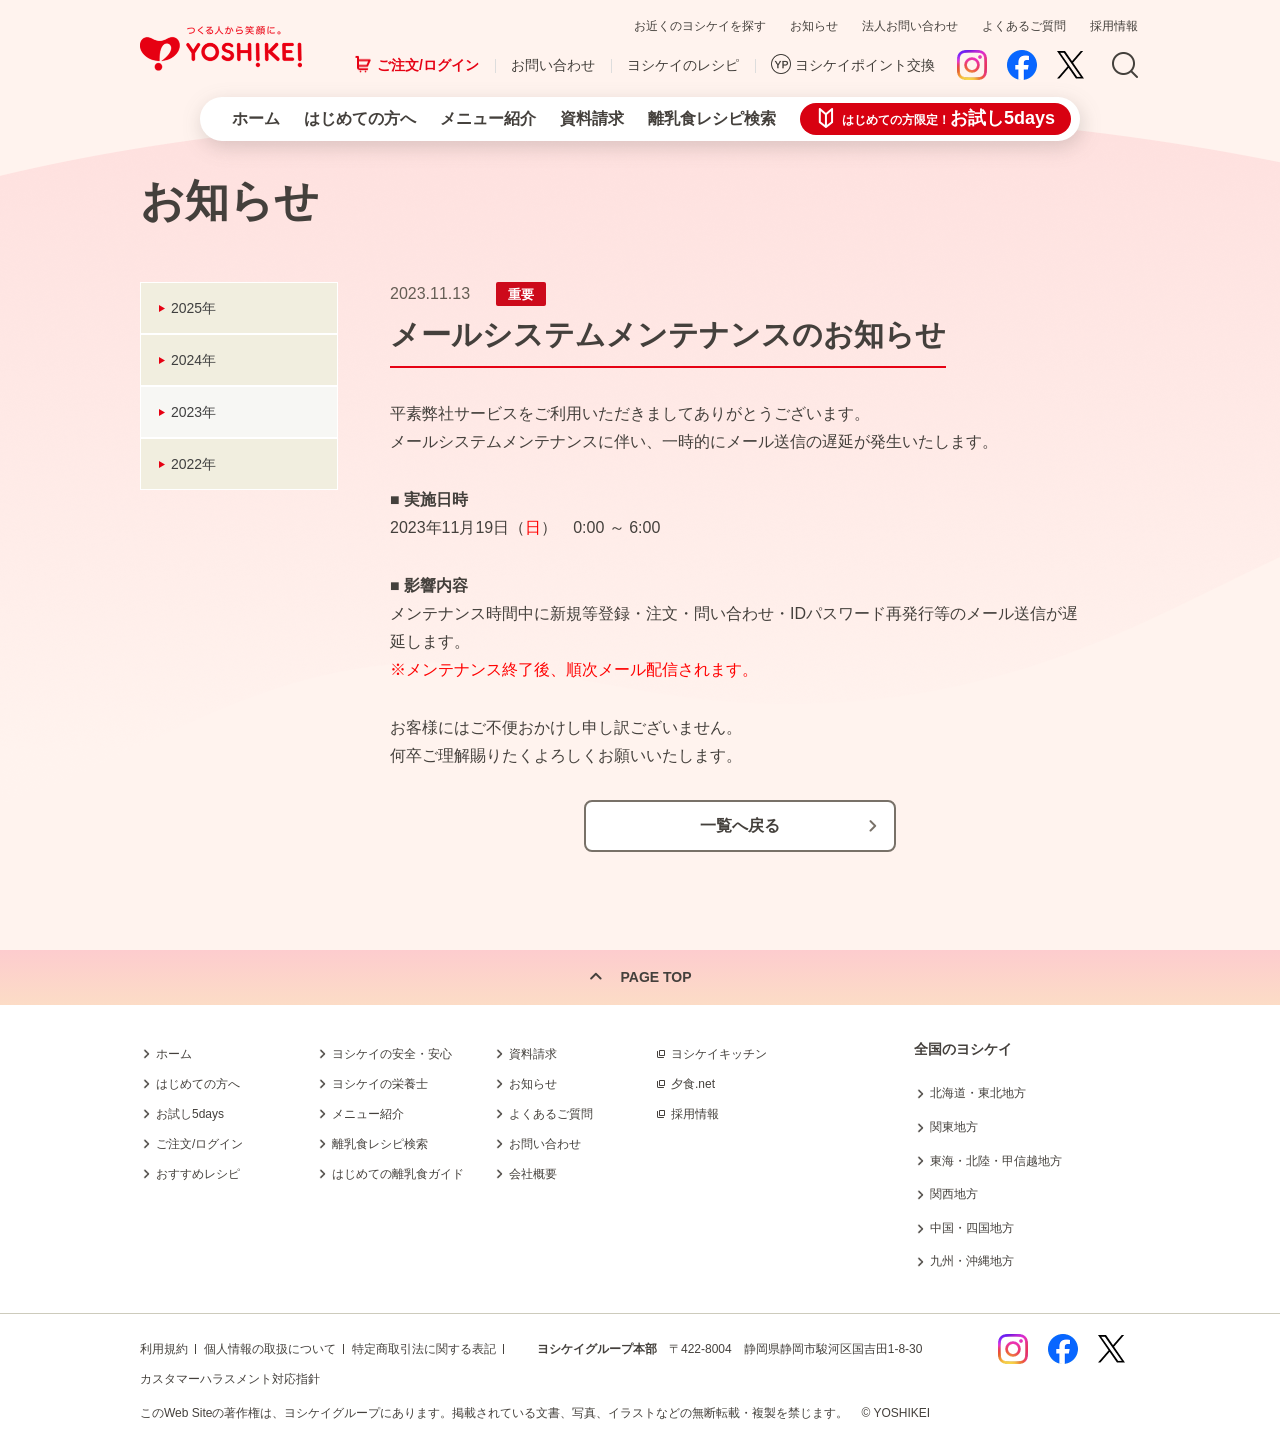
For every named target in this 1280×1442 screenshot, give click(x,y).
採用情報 (1114, 26)
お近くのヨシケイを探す (700, 26)
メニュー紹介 (488, 118)
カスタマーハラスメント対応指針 (230, 1379)
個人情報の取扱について (270, 1349)
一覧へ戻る (740, 825)
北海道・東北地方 (978, 1093)
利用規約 (164, 1349)
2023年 (193, 412)
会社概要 (533, 1174)
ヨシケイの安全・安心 (392, 1054)
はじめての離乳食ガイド (398, 1174)
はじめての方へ (360, 118)
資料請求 (592, 118)
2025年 (193, 308)
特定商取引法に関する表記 (424, 1349)
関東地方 (954, 1127)
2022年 (193, 464)
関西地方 (954, 1194)
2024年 (193, 360)
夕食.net (693, 1084)
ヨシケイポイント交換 (865, 65)
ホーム (256, 118)
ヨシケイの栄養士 (380, 1084)
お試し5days (190, 1114)
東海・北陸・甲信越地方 (996, 1161)
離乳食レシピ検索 (712, 118)
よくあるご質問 (1024, 26)
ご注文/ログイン (428, 65)
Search (1125, 66)
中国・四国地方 (972, 1228)
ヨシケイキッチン (719, 1054)
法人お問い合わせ (910, 26)
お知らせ (814, 26)
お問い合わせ (553, 65)
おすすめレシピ (198, 1174)
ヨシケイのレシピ (683, 65)
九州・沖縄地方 (972, 1261)
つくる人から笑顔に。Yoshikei (221, 48)
